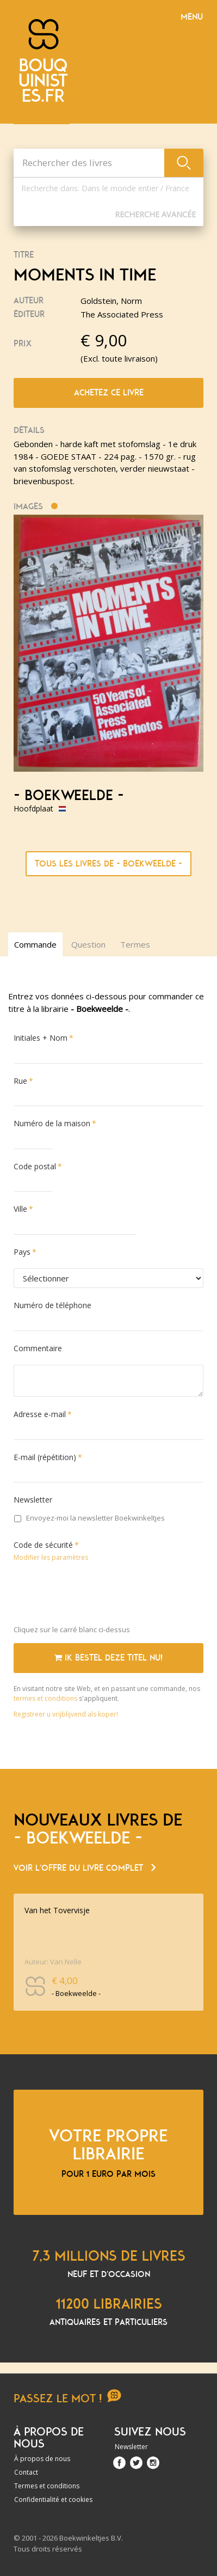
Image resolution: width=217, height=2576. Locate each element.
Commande (35, 944)
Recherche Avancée (155, 214)
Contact (26, 2472)
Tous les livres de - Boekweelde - (108, 864)
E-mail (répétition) (45, 1457)
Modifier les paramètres (51, 1557)
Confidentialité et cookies (53, 2499)
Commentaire (38, 1348)
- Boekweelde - (69, 795)
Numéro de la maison (52, 1123)
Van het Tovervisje (57, 1910)
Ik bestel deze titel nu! (108, 1658)
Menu (192, 17)
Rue (20, 1081)
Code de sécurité (43, 1545)
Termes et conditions (46, 2485)
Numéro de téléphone (52, 1305)
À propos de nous (42, 2458)
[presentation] (96, 1595)
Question (88, 944)
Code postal (35, 1166)
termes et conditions (46, 1698)
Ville (20, 1209)
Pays (22, 1252)
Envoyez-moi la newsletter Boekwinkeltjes (89, 1518)
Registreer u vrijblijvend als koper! (66, 1714)
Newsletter (33, 1499)
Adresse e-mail (40, 1414)
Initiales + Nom (40, 1038)
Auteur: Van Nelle (53, 1962)
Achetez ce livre (109, 393)
